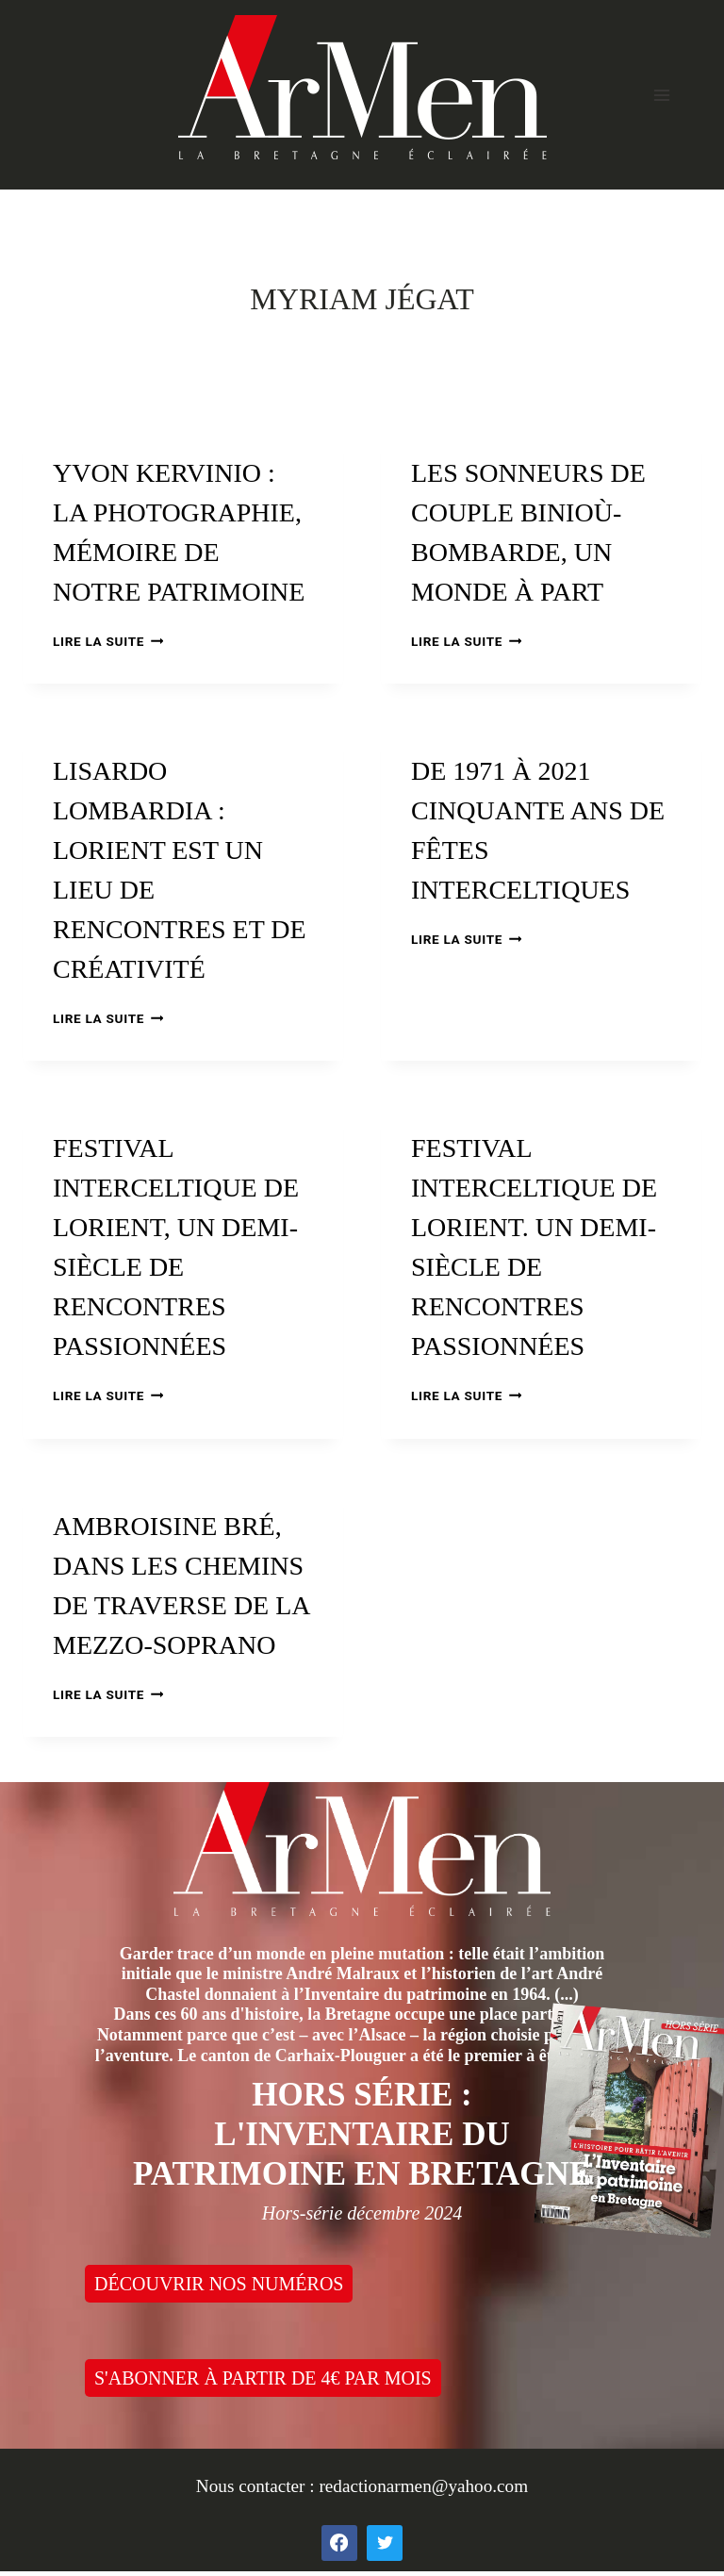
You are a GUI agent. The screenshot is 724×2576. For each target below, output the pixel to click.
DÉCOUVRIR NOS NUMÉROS (218, 2283)
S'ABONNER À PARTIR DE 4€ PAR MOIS (263, 2378)
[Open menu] (661, 94)
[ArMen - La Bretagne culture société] (362, 87)
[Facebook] (339, 2543)
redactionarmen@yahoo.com (423, 2486)
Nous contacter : (258, 2486)
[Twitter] (385, 2543)
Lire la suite (108, 641)
